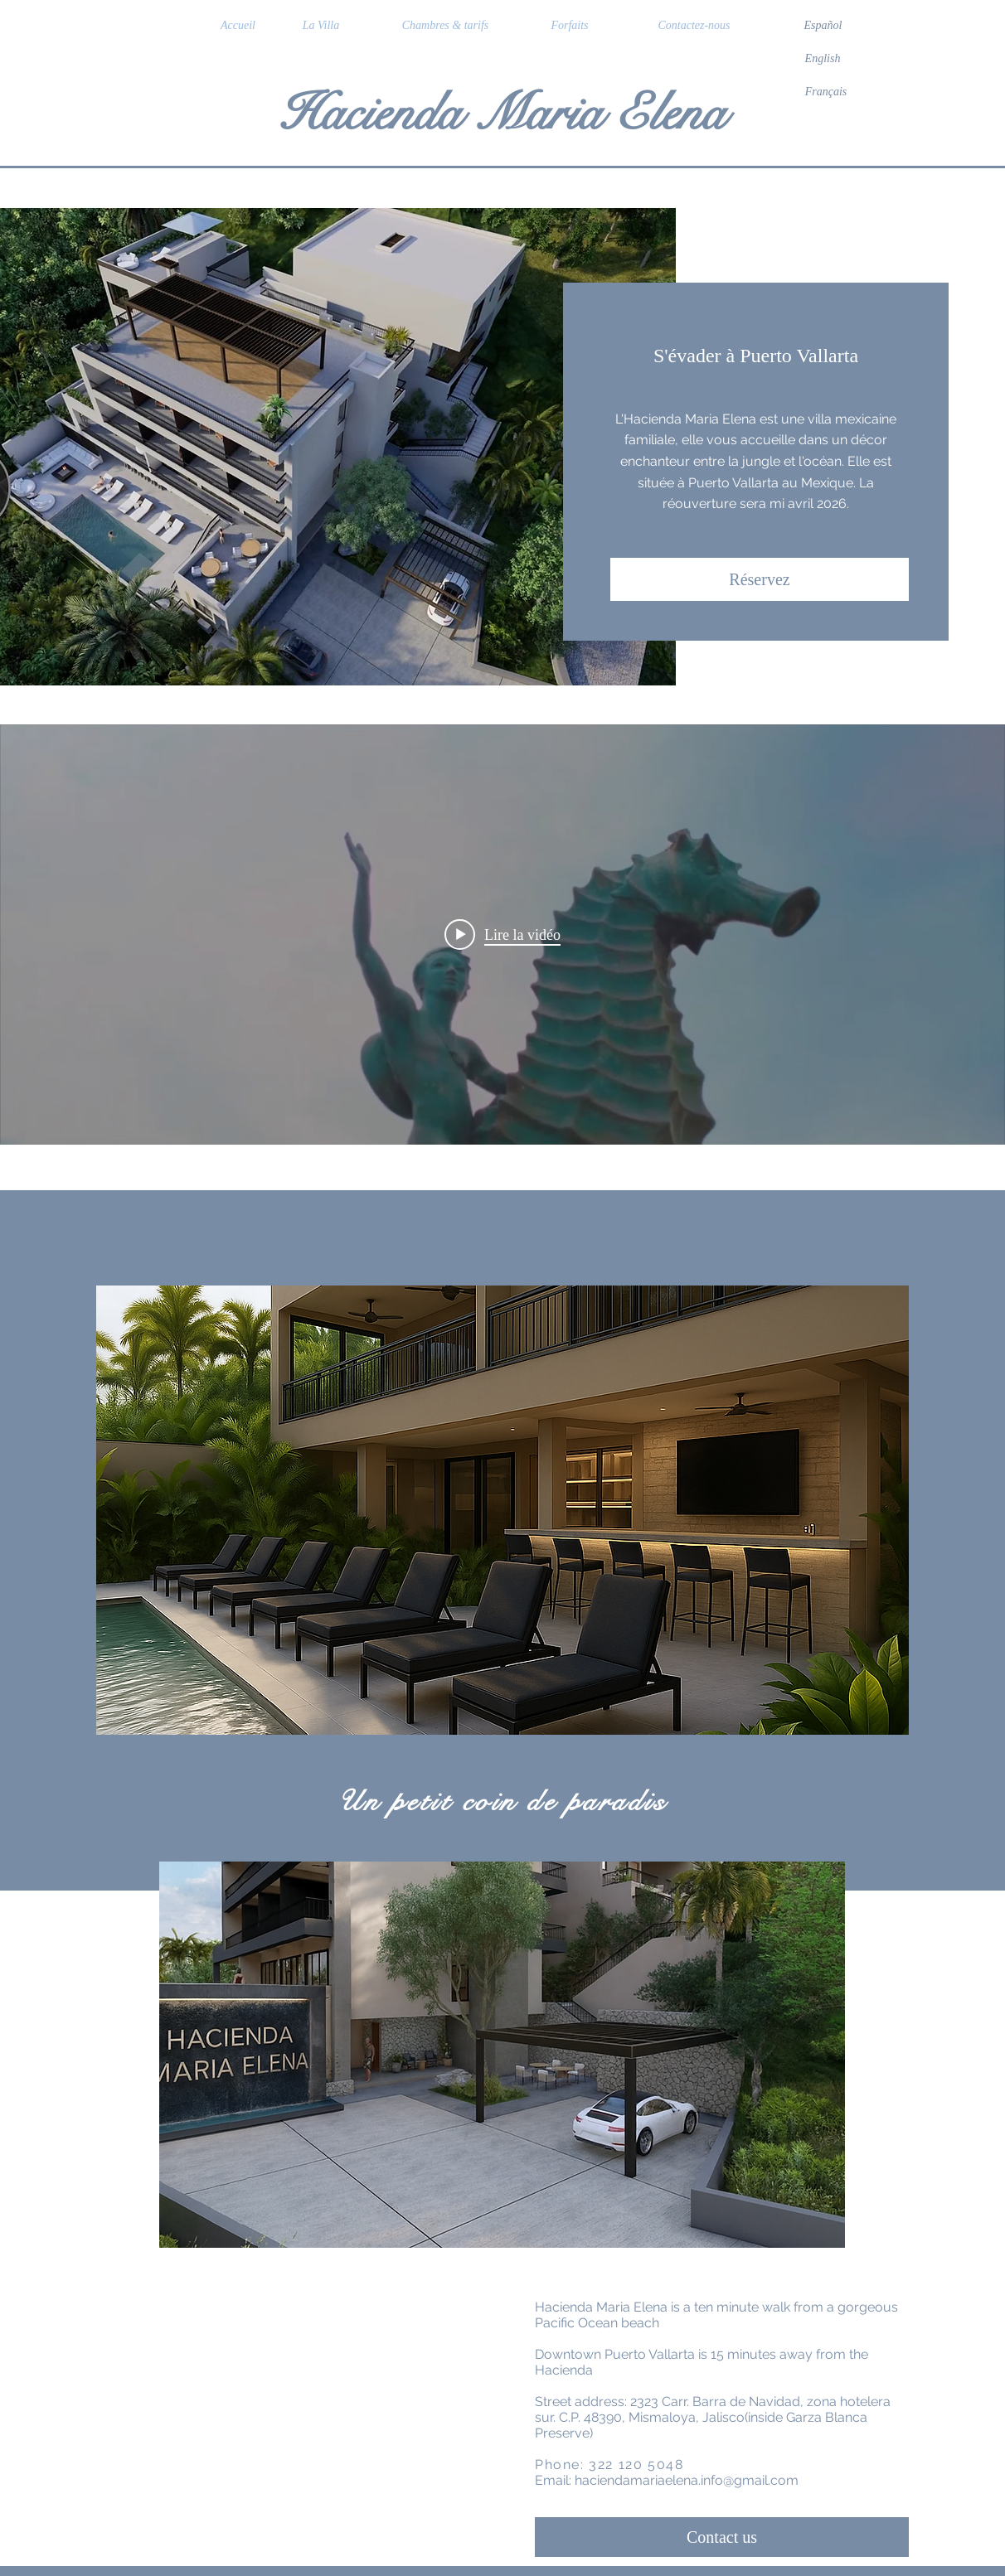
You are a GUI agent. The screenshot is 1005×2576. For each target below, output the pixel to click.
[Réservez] (759, 579)
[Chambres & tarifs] (445, 25)
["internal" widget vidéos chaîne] (502, 934)
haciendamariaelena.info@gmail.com (687, 2480)
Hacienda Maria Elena (502, 113)
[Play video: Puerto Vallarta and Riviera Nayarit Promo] (502, 934)
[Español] (823, 25)
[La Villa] (321, 25)
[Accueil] (238, 25)
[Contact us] (722, 2537)
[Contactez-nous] (694, 25)
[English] (822, 58)
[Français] (826, 92)
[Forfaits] (570, 25)
